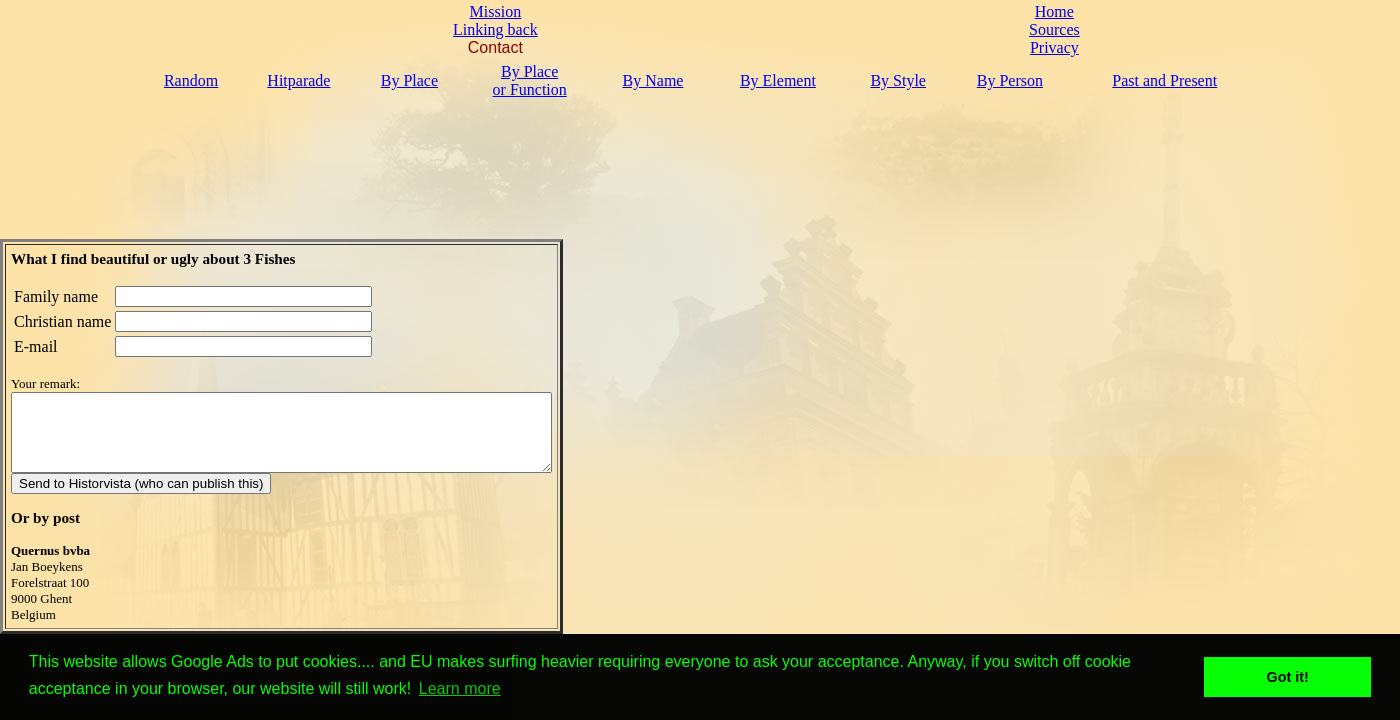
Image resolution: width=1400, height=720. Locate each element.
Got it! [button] (1288, 677)
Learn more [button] (460, 688)
